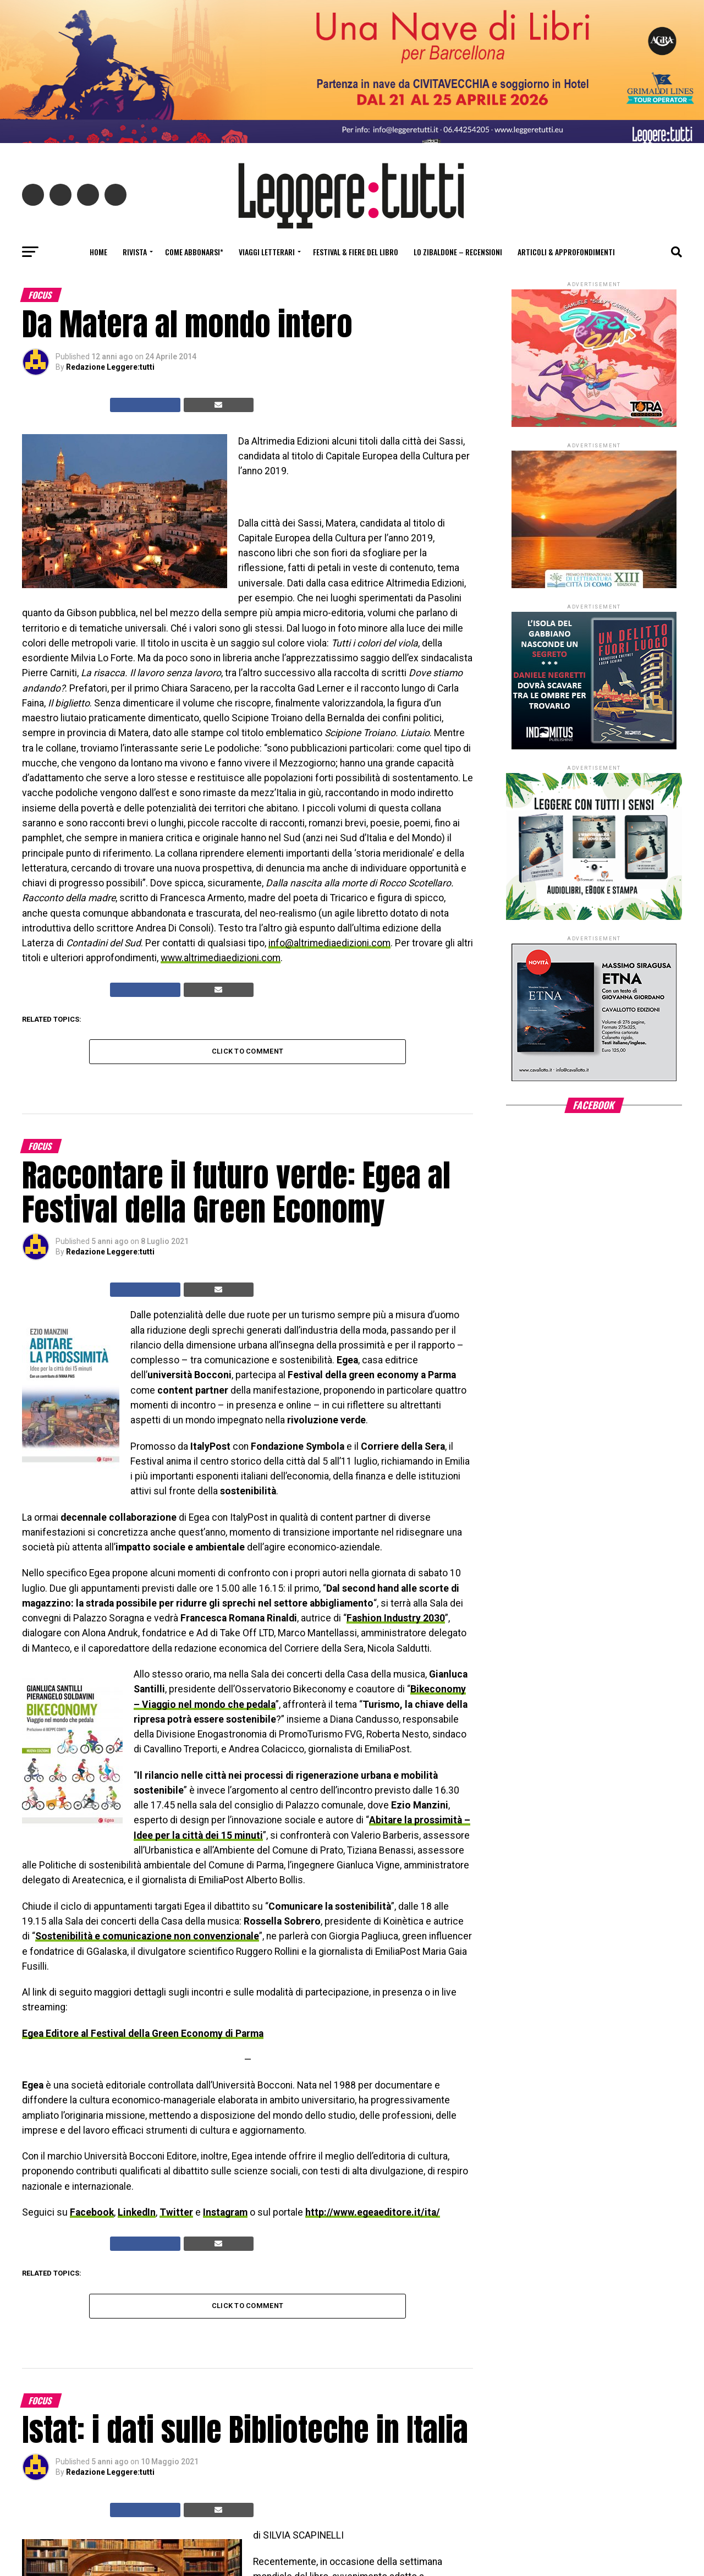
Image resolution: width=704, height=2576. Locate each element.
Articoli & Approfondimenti (566, 251)
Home (98, 251)
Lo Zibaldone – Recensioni (458, 251)
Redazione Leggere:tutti (110, 367)
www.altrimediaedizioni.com (220, 957)
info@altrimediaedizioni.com (329, 943)
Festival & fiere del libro (355, 251)
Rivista (135, 251)
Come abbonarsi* (194, 251)
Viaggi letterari (267, 251)
